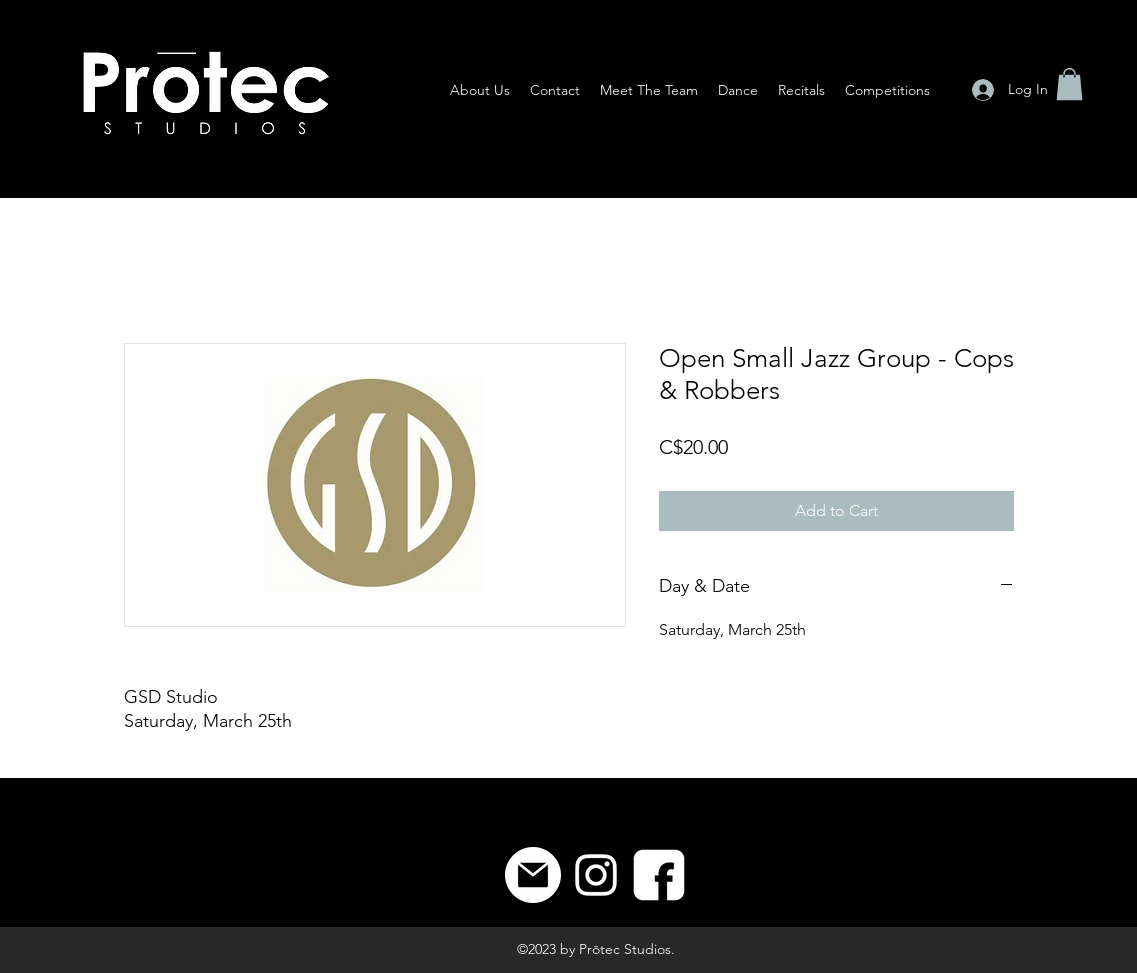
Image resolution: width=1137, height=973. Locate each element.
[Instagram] (596, 875)
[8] (659, 875)
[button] (1069, 84)
